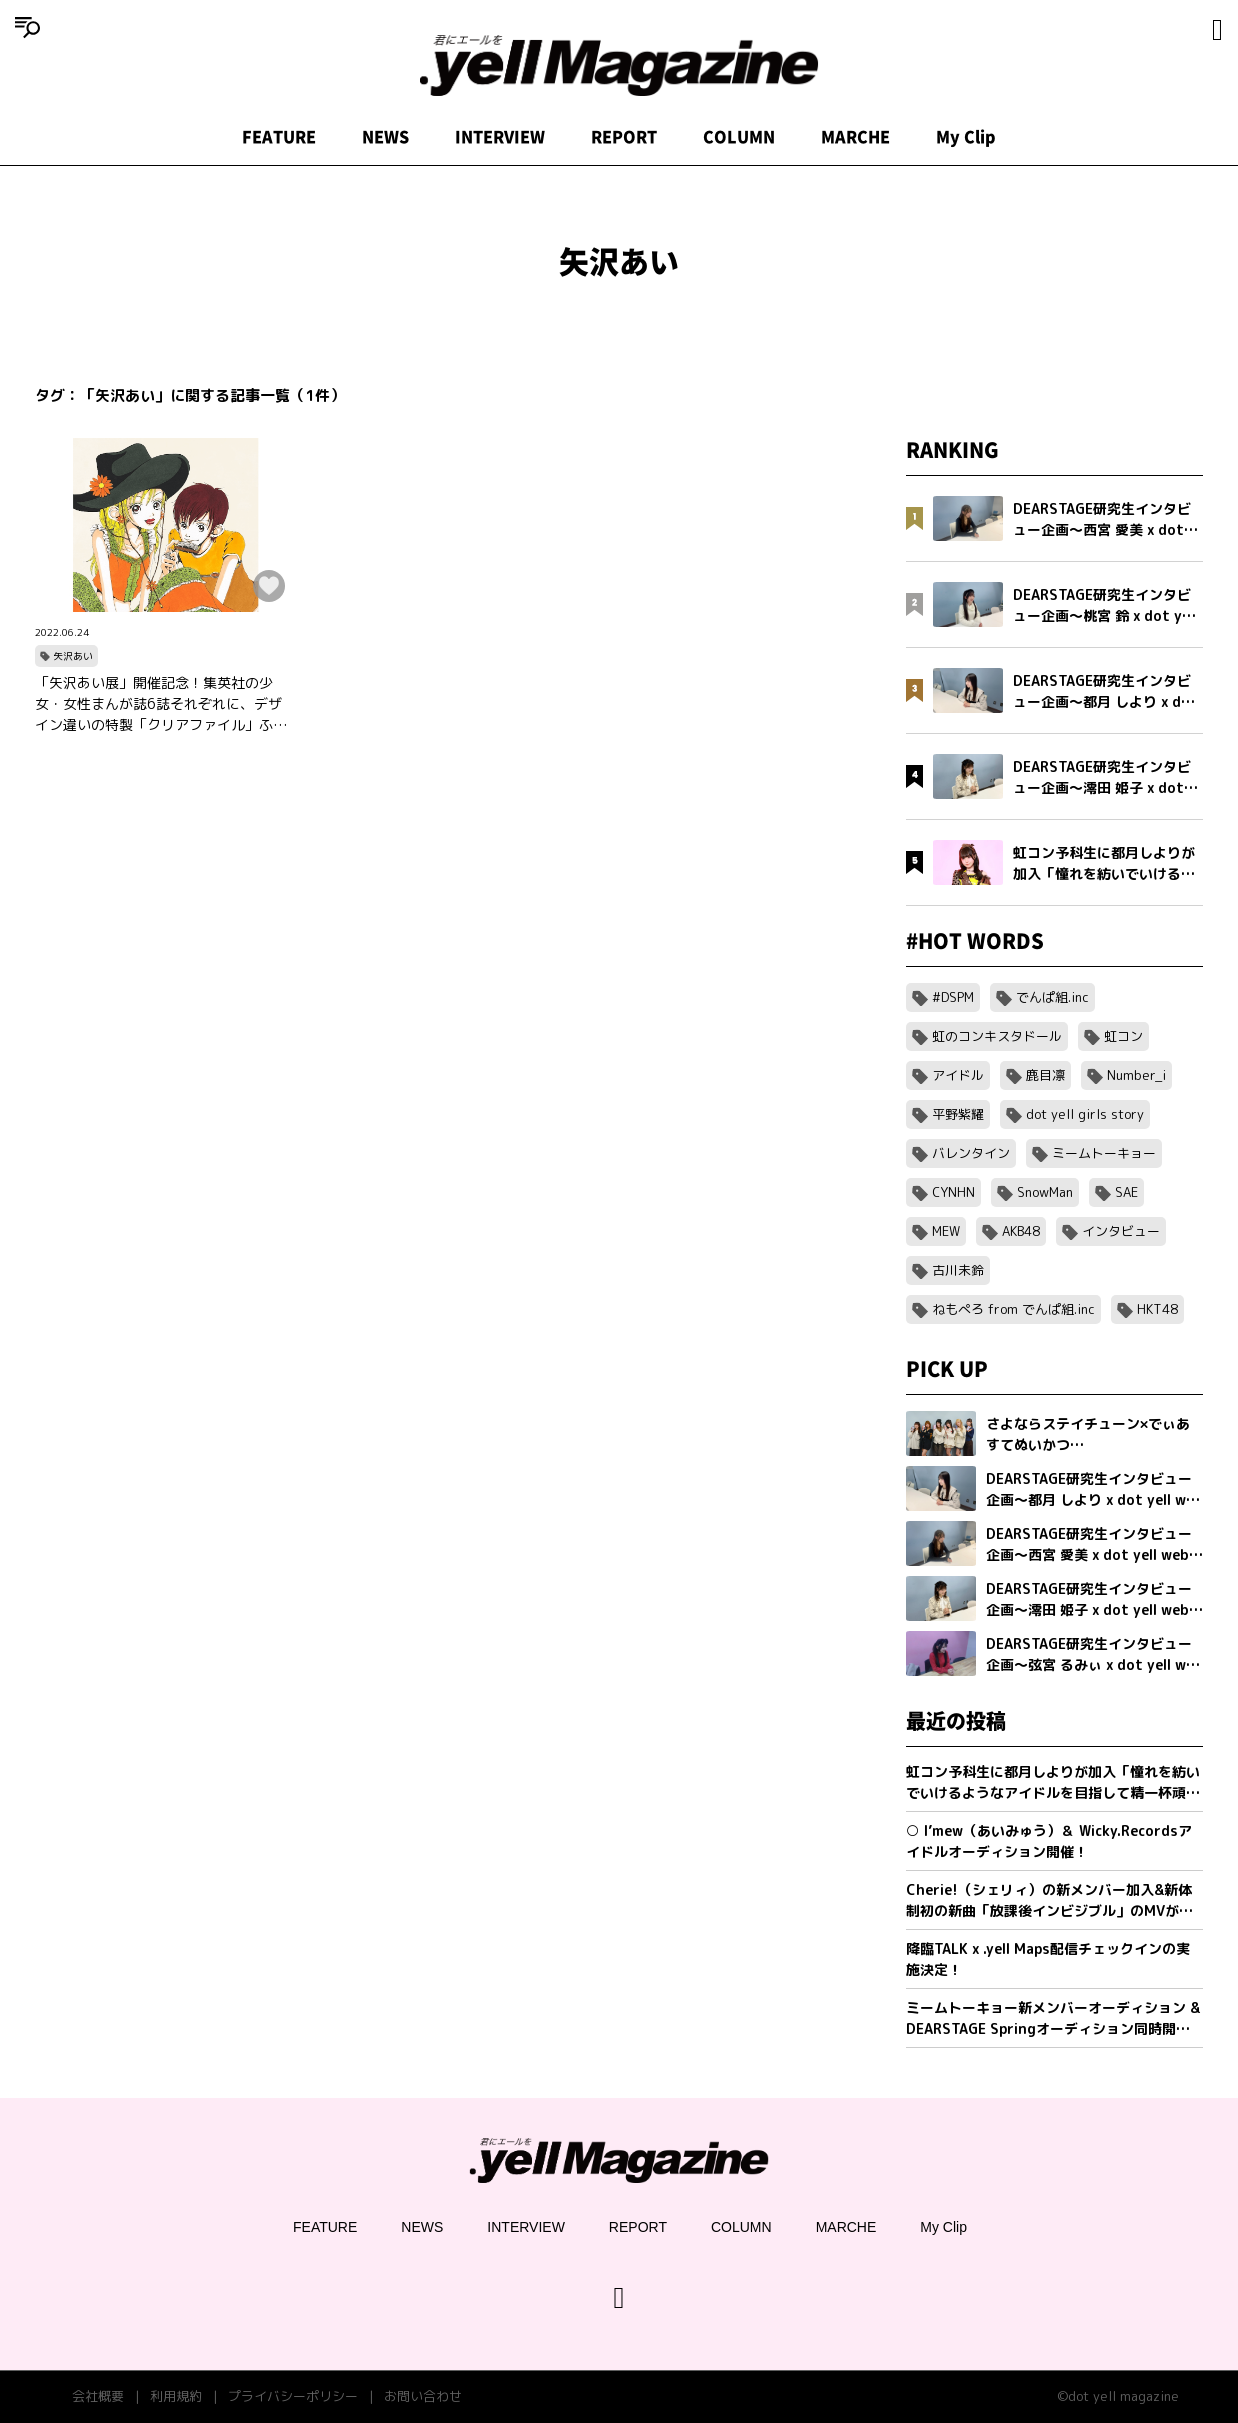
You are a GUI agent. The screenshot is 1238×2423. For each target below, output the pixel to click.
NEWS (385, 137)
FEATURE (279, 137)
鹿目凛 (1045, 1075)
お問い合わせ (423, 2396)
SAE (1126, 1192)
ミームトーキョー (1104, 1153)
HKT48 (1157, 1309)
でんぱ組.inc (1052, 997)
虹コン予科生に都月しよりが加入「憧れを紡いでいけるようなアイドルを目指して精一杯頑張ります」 (1053, 1782)
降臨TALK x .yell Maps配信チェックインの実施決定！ (1048, 1959)
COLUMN (739, 137)
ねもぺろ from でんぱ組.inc (1013, 1309)
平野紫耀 (958, 1114)
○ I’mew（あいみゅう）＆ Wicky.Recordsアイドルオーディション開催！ (1049, 1841)
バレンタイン (971, 1153)
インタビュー (1121, 1231)
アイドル (958, 1075)
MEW (946, 1231)
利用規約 (176, 2396)
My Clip (966, 137)
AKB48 (1021, 1231)
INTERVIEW (500, 137)
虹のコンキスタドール (997, 1036)
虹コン (1123, 1036)
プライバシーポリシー (293, 2396)
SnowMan (1045, 1192)
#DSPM (953, 997)
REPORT (624, 137)
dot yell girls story (1085, 1114)
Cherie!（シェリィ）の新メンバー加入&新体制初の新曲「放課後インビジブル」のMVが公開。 (1049, 1900)
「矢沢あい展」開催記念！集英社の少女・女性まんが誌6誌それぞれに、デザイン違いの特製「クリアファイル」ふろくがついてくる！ (161, 704)
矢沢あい (73, 656)
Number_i (1136, 1075)
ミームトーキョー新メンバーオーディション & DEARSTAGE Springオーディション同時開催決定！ (1053, 2018)
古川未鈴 (958, 1270)
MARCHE (855, 137)
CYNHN (953, 1192)
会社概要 (98, 2396)
